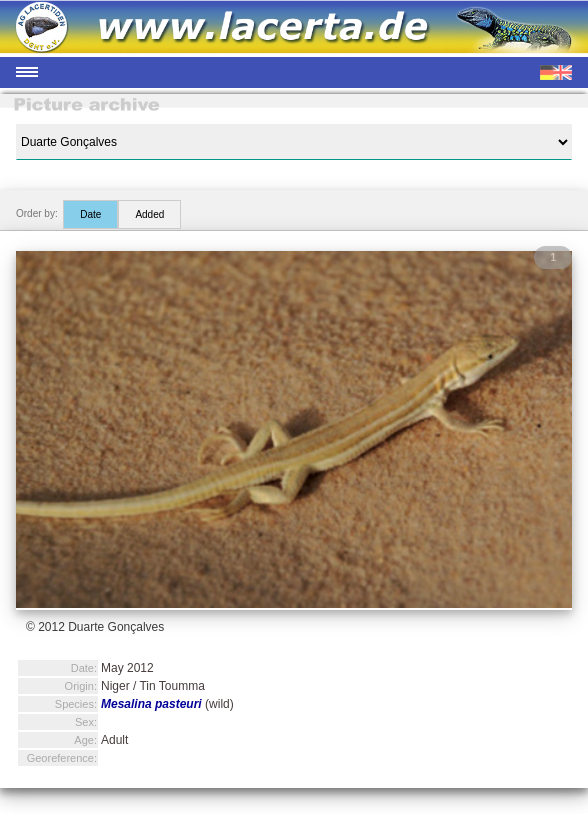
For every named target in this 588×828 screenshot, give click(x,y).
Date (90, 214)
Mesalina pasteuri (151, 704)
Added (149, 214)
